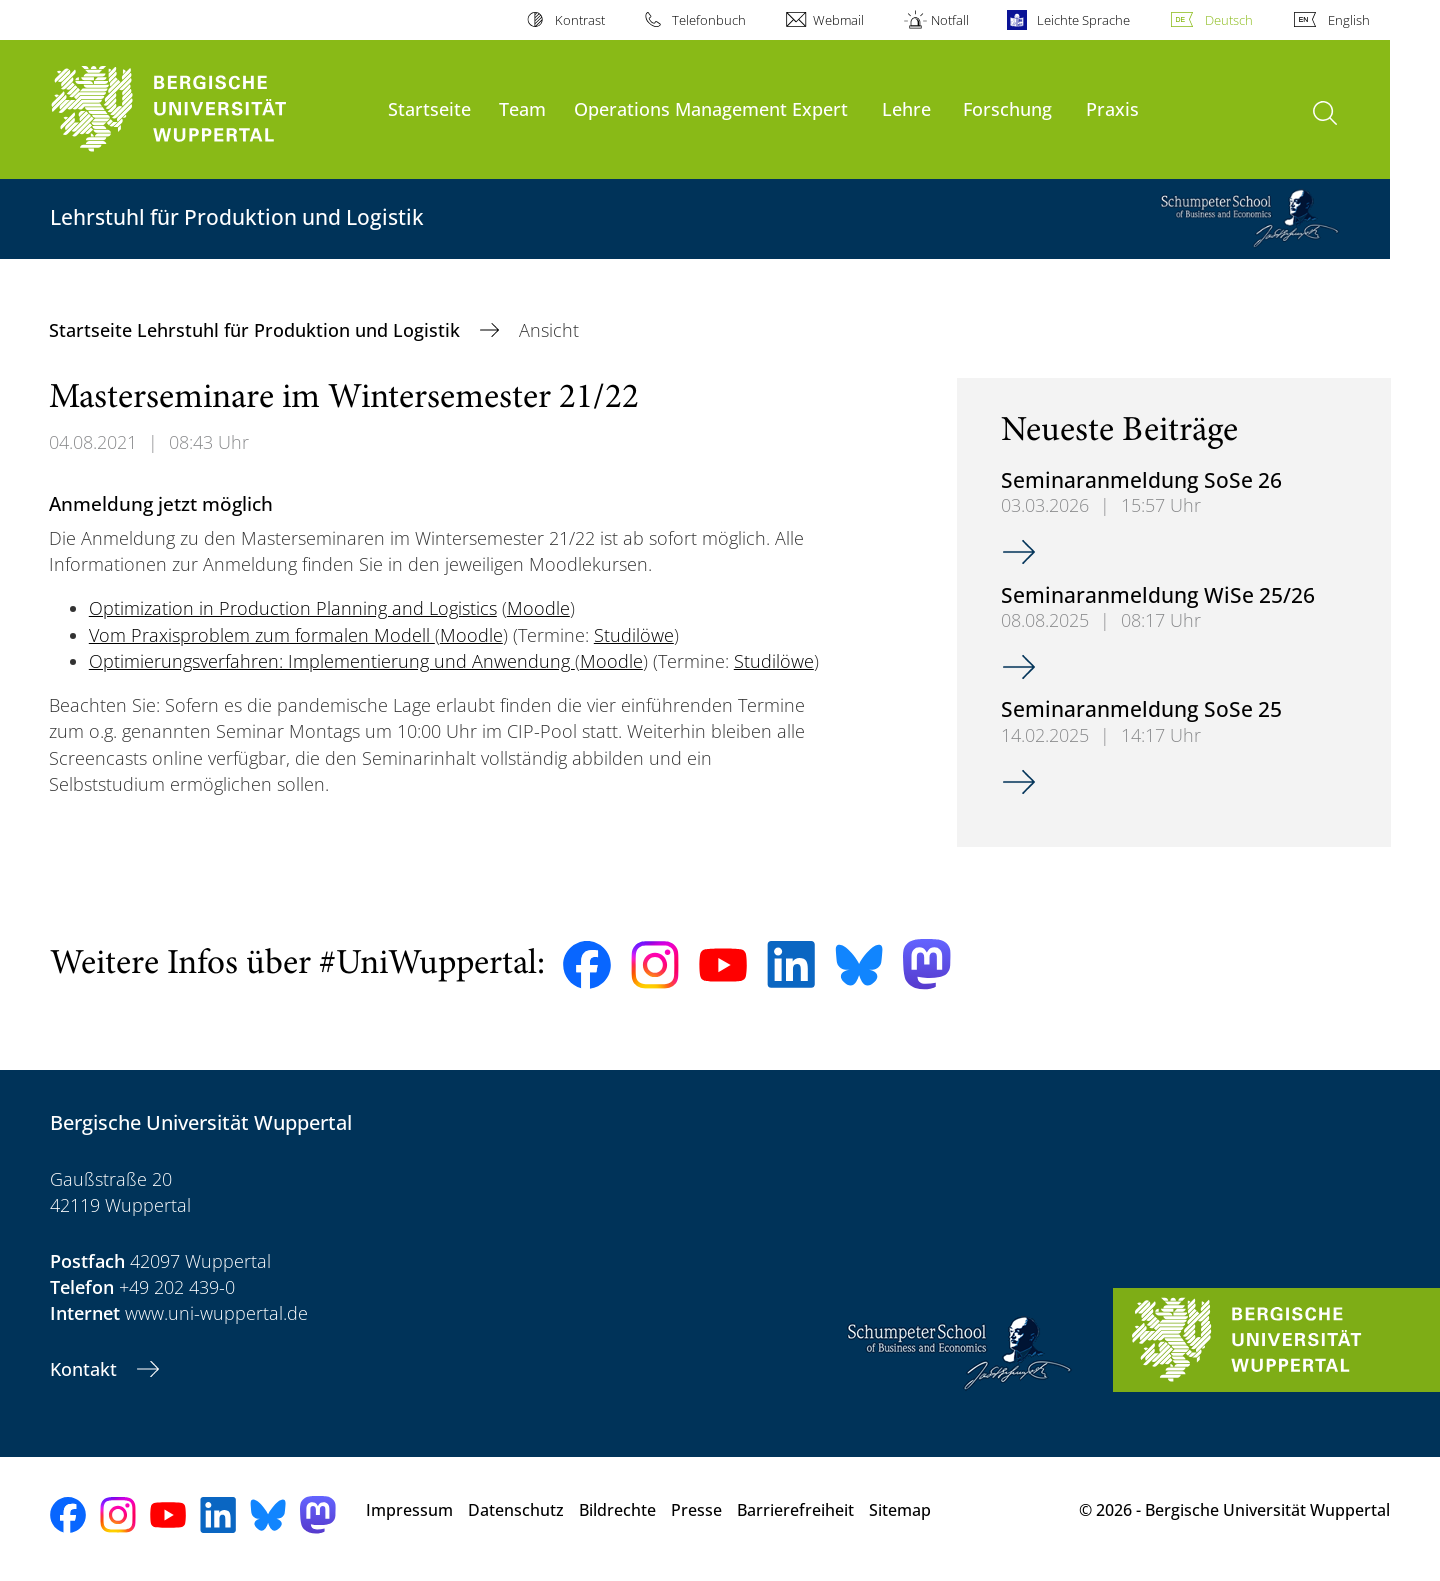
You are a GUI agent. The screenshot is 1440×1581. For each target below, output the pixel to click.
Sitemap (900, 1510)
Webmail (838, 20)
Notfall (950, 20)
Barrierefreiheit (795, 1510)
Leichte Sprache (1083, 20)
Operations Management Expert (711, 108)
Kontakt (86, 1369)
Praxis (1112, 108)
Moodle (538, 608)
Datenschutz (516, 1510)
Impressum (409, 1510)
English (1349, 20)
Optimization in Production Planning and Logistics (293, 608)
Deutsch (1229, 20)
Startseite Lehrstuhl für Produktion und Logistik (257, 330)
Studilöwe (634, 635)
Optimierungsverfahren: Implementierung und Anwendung (332, 661)
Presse (696, 1510)
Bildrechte (617, 1510)
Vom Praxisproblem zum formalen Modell (262, 635)
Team (522, 108)
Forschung (1007, 108)
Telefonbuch (709, 20)
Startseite (429, 108)
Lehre (906, 108)
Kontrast (580, 20)
